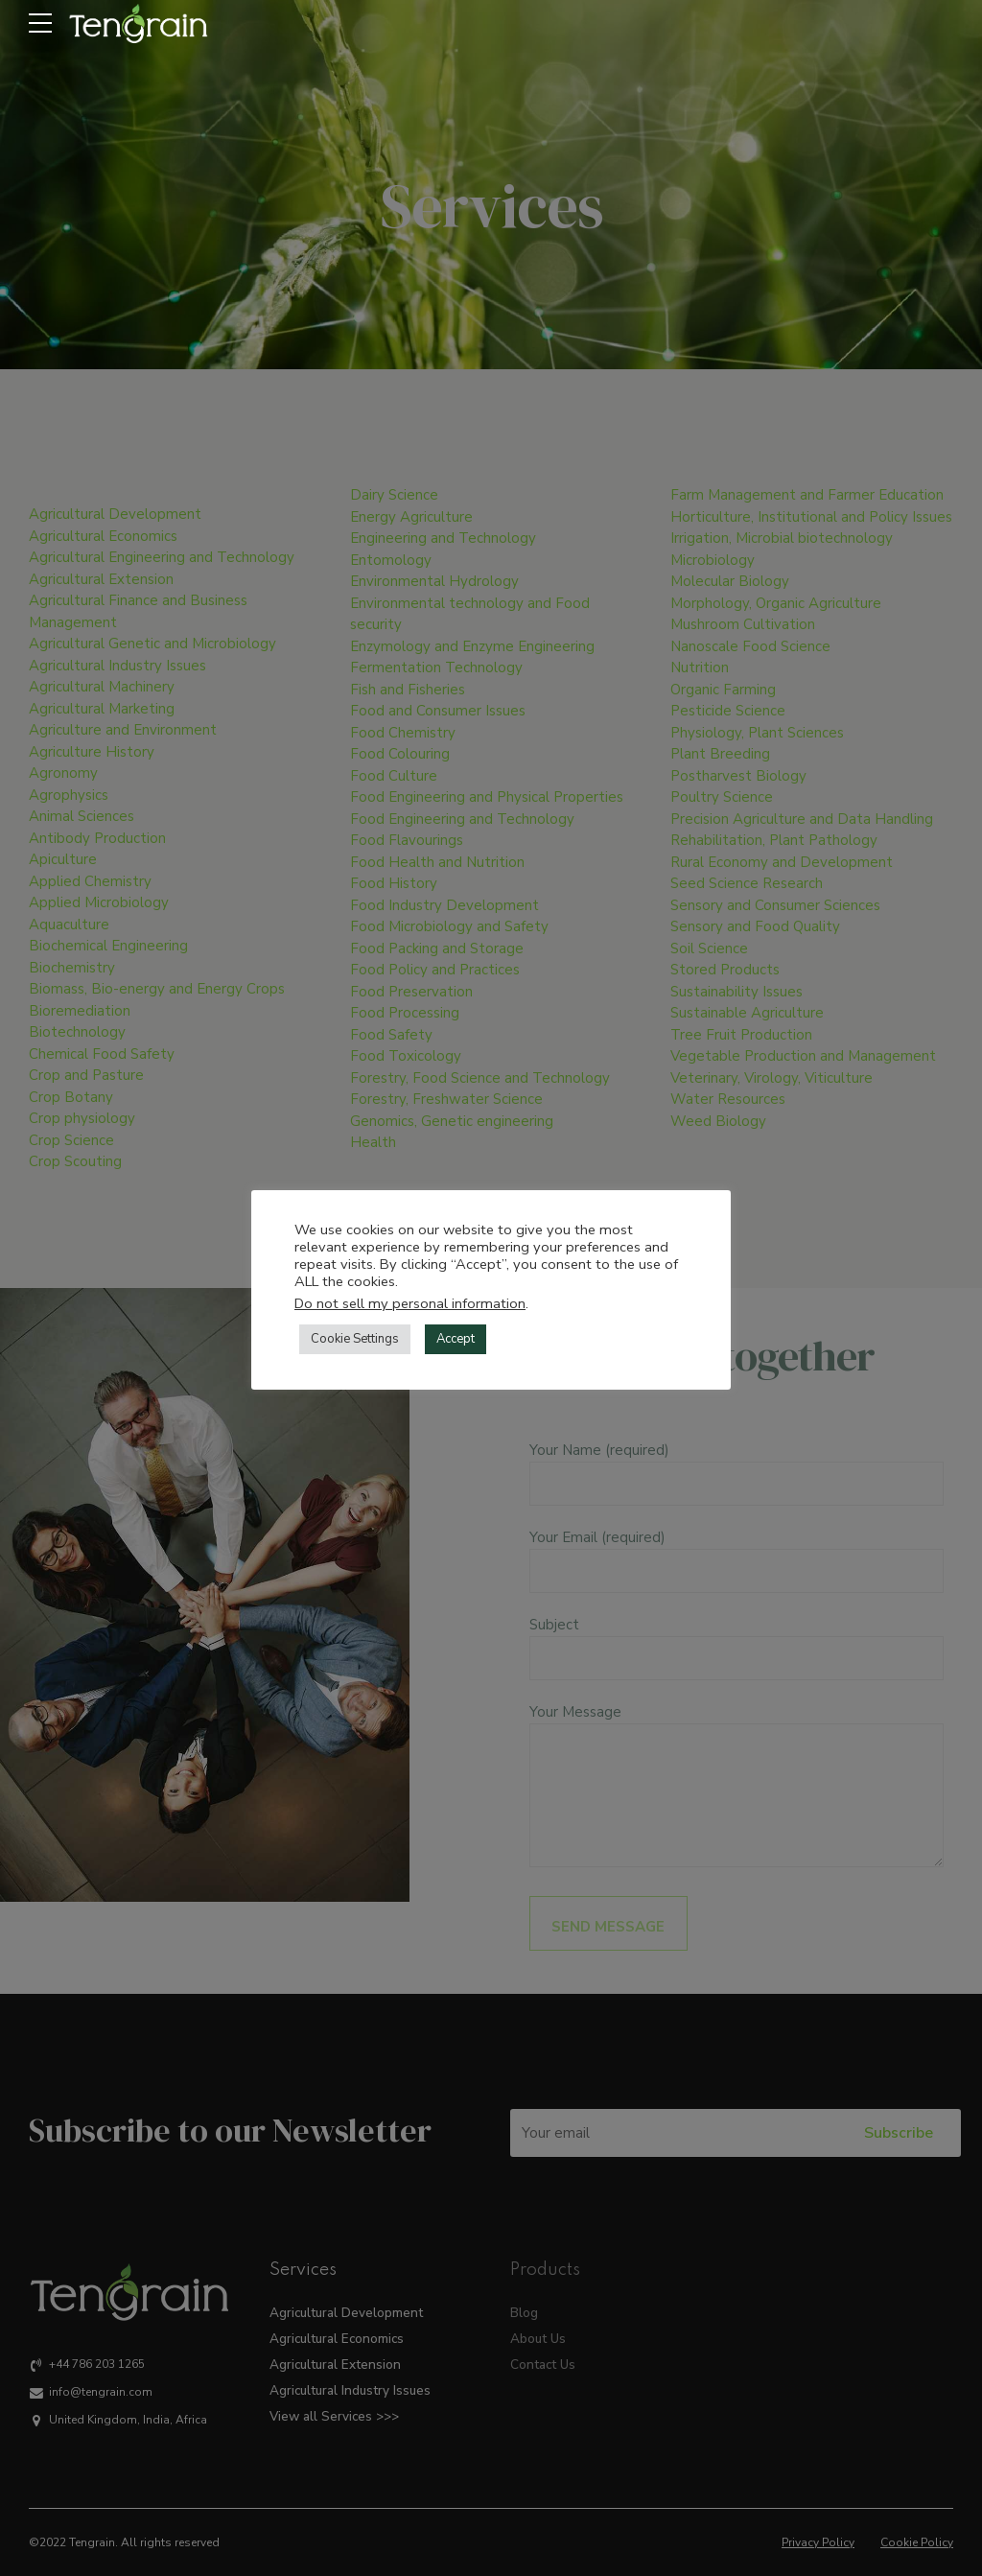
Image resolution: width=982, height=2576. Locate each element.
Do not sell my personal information (410, 1303)
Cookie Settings (355, 1338)
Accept (455, 1338)
